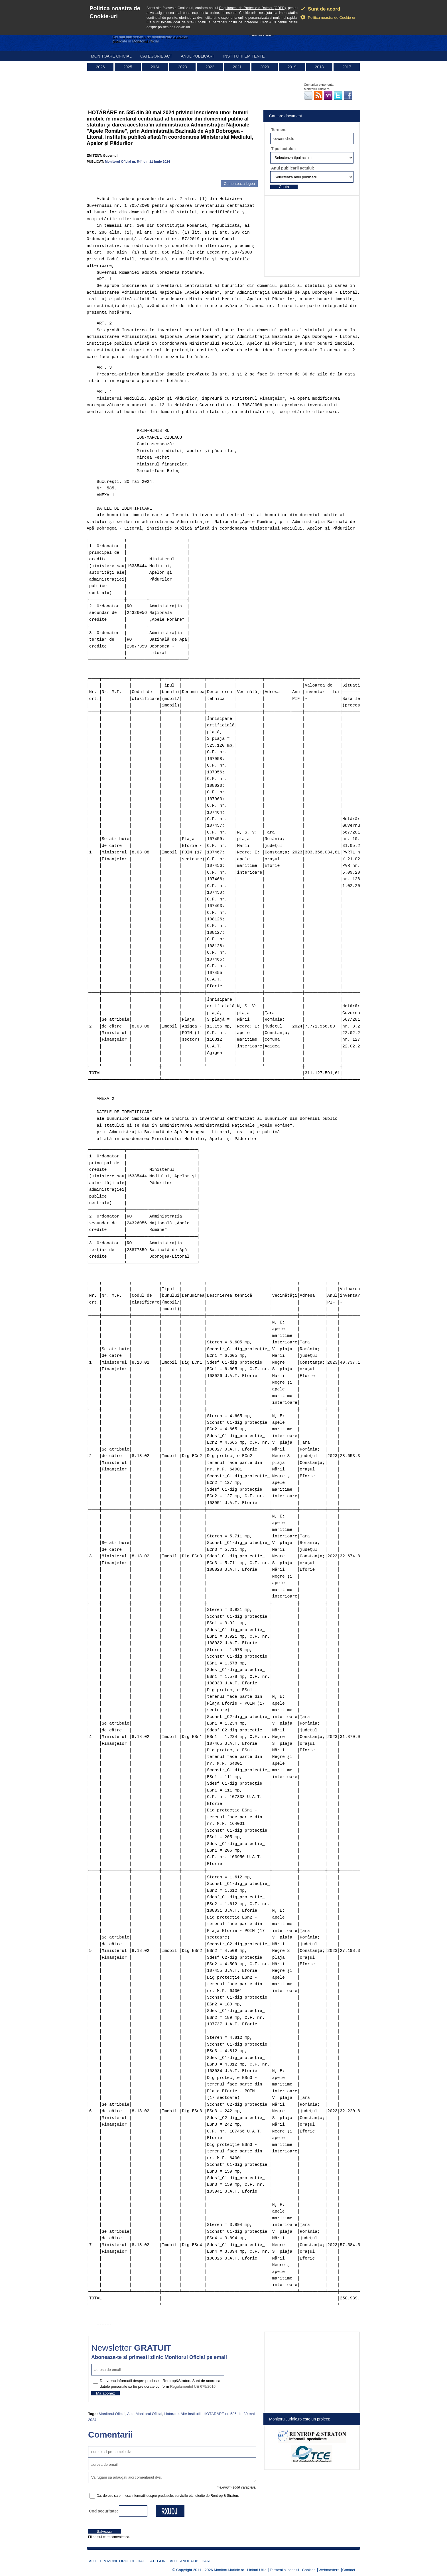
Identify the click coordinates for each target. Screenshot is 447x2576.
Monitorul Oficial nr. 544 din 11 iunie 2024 (137, 161)
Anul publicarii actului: (292, 168)
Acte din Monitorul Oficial (117, 2561)
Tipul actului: (283, 148)
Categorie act (156, 56)
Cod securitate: (103, 2511)
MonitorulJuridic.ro (229, 2570)
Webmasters (328, 2570)
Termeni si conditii (284, 2570)
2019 (291, 67)
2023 (182, 67)
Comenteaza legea (239, 183)
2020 (264, 67)
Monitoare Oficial (111, 56)
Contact (348, 2570)
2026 (100, 67)
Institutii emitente (244, 56)
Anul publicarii (198, 56)
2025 (127, 67)
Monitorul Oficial (112, 2414)
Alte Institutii (190, 2414)
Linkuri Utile (257, 2570)
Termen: (279, 129)
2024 (155, 67)
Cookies (309, 2570)
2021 (237, 67)
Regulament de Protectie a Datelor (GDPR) (252, 8)
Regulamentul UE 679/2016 (193, 2386)
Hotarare (171, 2414)
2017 (346, 67)
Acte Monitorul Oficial (144, 2414)
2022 (209, 67)
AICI (272, 22)
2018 (319, 67)
